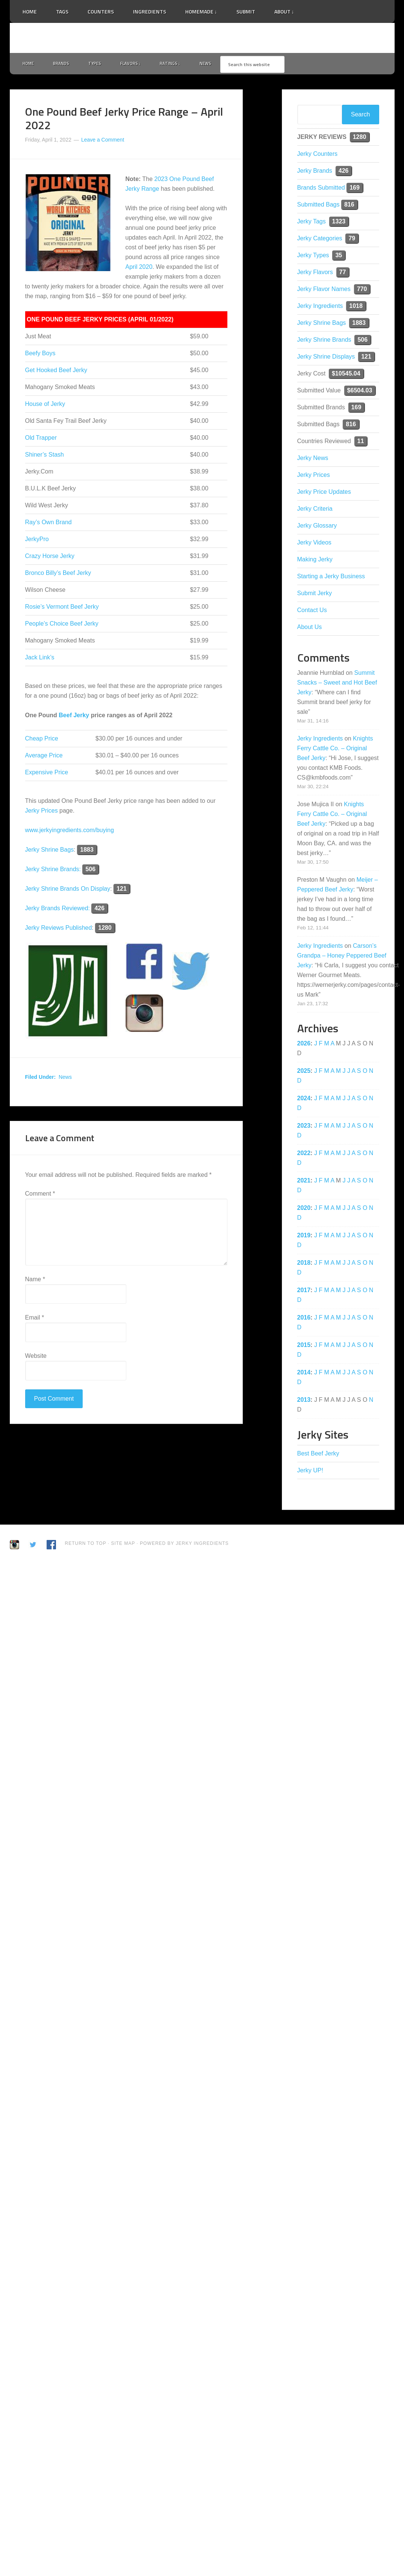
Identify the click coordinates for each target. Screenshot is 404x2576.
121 (122, 890)
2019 (304, 1237)
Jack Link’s (39, 659)
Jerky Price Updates (324, 493)
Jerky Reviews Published (58, 929)
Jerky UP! (310, 1472)
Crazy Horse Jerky (50, 558)
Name (35, 1280)
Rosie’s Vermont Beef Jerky (62, 608)
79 (351, 240)
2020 (304, 1209)
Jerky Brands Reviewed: (58, 910)
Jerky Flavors (315, 273)
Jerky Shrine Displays (326, 358)
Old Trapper (41, 439)
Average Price (44, 757)
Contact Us (312, 611)
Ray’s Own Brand (48, 524)
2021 (304, 1182)
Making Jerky (315, 561)
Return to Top (85, 1544)
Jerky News (312, 459)
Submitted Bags (318, 206)
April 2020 (139, 268)
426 (99, 910)
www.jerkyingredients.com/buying (69, 832)
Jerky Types (313, 256)
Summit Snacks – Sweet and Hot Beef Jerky (337, 684)
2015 (304, 1346)
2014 (304, 1374)
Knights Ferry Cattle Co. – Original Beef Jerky (335, 750)
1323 (339, 223)
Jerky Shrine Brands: (54, 871)
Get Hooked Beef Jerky (56, 372)
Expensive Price (46, 774)
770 (362, 290)
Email (34, 1319)
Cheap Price (41, 740)
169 (355, 189)
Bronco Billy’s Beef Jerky (58, 575)
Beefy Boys (40, 355)
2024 (304, 1099)
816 (349, 206)
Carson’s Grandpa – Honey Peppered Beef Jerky (342, 957)
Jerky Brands (314, 172)
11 (360, 442)
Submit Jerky (314, 594)
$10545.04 (346, 375)
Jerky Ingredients (202, 38)
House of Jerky (45, 406)
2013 (304, 1401)
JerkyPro (37, 541)
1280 (105, 929)
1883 (87, 851)
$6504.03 (359, 392)
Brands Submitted (321, 189)
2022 (304, 1154)
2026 (304, 1045)
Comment (40, 1195)
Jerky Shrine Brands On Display (67, 890)
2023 (304, 1127)
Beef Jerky (74, 717)
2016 (304, 1319)
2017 (304, 1291)
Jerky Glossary (317, 527)
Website (36, 1357)
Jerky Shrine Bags (49, 851)
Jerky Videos (314, 544)
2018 (304, 1264)
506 (90, 871)
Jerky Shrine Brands (324, 341)
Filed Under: (40, 1079)
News (65, 1079)
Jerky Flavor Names (324, 290)
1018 (356, 307)
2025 (304, 1072)
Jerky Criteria (315, 510)
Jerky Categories (319, 240)
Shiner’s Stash (44, 456)
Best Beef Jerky (318, 1455)
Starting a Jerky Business (331, 578)
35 (338, 256)
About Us (309, 628)
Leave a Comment (102, 141)
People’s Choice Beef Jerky (61, 625)
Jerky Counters (317, 155)
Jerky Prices (41, 812)
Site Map (123, 1544)
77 (342, 273)
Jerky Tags (311, 223)
